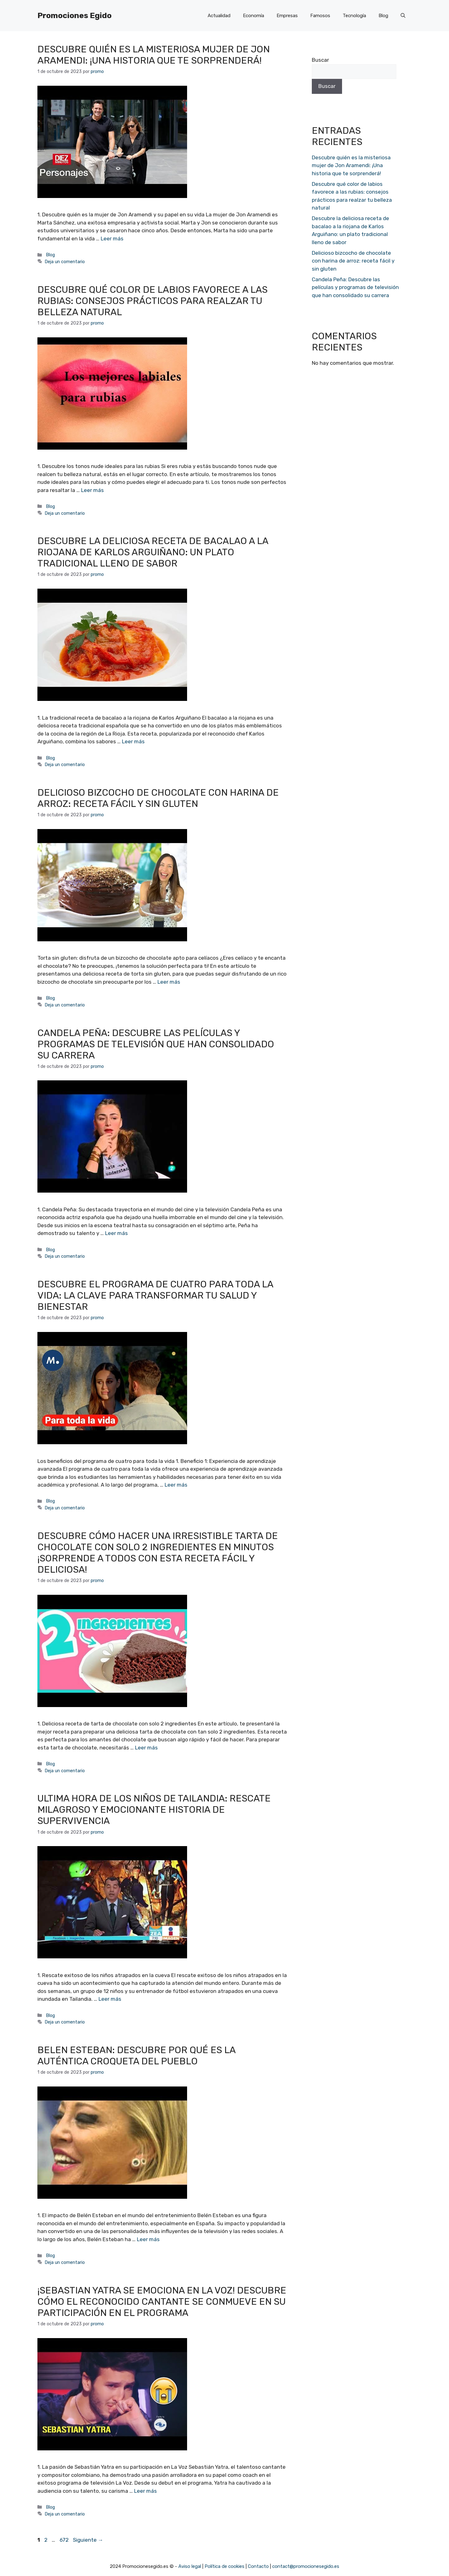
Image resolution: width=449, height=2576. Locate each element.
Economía (253, 15)
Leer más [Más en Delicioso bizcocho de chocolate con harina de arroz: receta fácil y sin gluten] (168, 982)
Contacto (258, 2566)
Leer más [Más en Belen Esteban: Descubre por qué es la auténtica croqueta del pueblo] (148, 2239)
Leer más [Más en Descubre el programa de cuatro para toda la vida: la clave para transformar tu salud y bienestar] (176, 1485)
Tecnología (354, 15)
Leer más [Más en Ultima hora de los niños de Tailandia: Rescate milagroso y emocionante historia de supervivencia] (110, 1999)
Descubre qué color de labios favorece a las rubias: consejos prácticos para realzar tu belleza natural (152, 301)
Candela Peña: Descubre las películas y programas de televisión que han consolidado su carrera (155, 1044)
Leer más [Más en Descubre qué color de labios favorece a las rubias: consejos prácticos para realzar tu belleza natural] (92, 490)
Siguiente (88, 2540)
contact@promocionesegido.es (305, 2566)
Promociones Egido (74, 15)
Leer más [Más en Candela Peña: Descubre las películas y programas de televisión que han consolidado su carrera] (116, 1233)
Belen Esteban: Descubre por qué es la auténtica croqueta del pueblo (136, 2055)
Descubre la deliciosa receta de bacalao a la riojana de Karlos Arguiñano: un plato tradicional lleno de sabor (152, 552)
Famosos (320, 15)
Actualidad (219, 15)
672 (64, 2540)
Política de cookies (224, 2566)
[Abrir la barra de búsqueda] (403, 15)
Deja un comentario (65, 261)
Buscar (320, 60)
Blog (383, 15)
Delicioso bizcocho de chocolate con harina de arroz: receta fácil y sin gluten (158, 798)
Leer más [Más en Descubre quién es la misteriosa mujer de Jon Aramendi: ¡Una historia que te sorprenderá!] (112, 238)
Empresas (287, 15)
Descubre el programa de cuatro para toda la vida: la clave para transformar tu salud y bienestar (155, 1295)
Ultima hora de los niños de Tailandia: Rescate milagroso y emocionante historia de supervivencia (154, 1809)
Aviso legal (189, 2566)
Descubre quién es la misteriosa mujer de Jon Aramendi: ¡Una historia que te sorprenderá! (153, 55)
